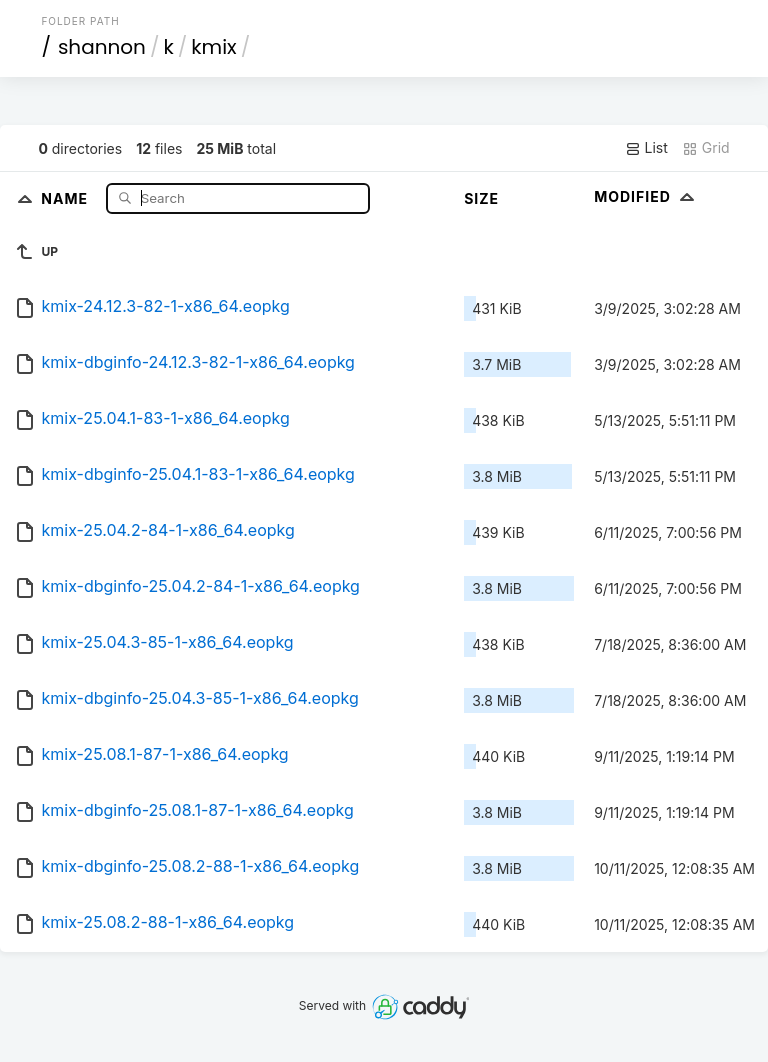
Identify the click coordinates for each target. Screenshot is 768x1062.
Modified (646, 196)
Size (481, 198)
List (646, 148)
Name (66, 197)
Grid (706, 148)
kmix (213, 47)
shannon (102, 47)
